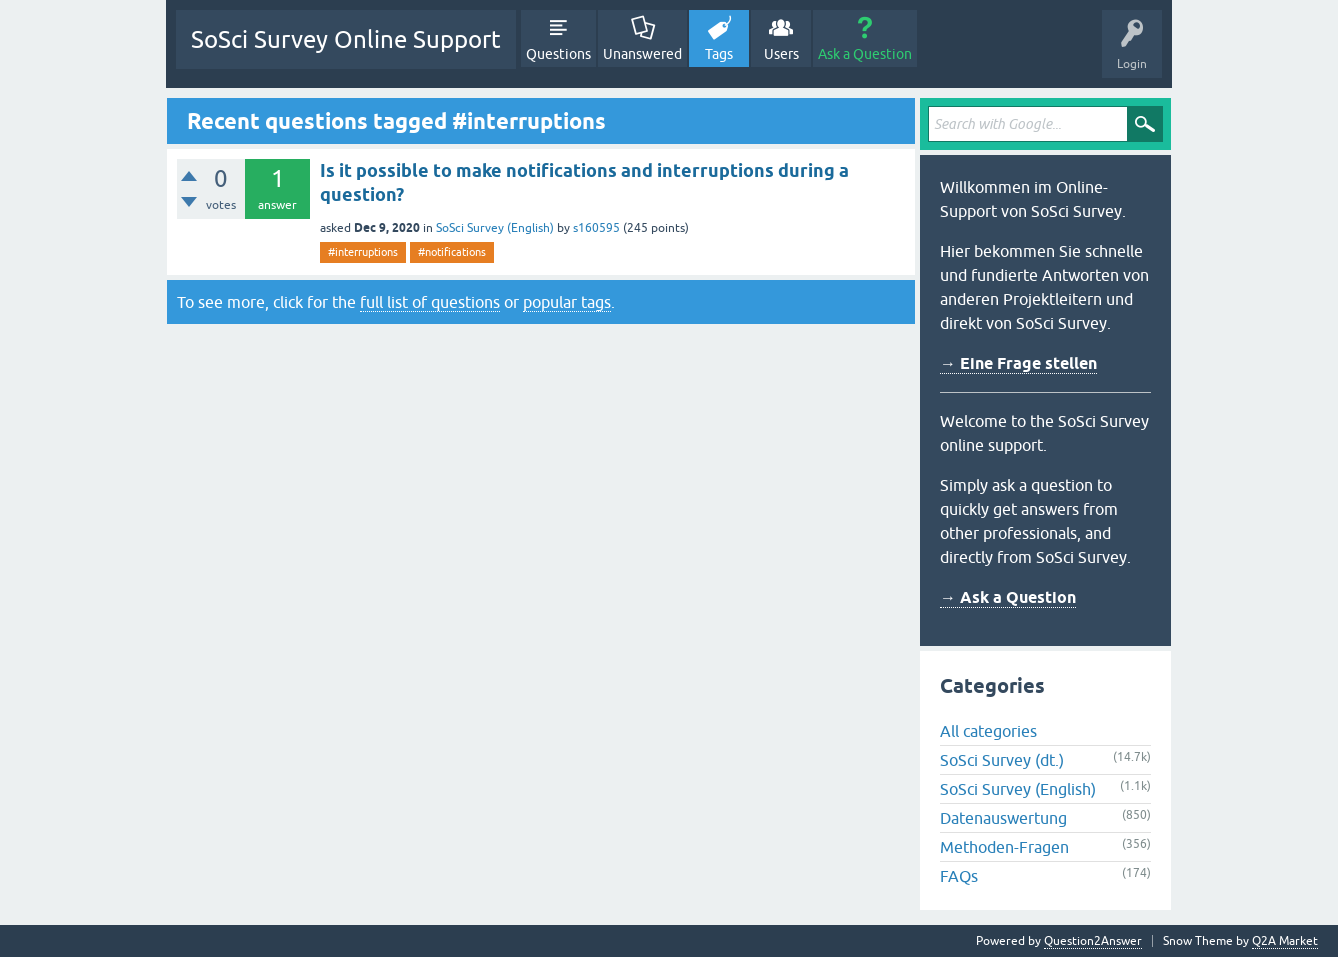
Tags (719, 54)
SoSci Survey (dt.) (1002, 760)
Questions (558, 54)
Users (781, 54)
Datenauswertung (1003, 818)
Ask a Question (865, 54)
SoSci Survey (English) (495, 228)
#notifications (452, 252)
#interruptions (363, 252)
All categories (988, 731)
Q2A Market (1285, 941)
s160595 (596, 228)
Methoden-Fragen (1004, 847)
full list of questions (430, 302)
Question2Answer (1093, 941)
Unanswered (642, 54)
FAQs (959, 876)
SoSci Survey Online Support (346, 39)
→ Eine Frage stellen (1018, 363)
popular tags (567, 302)
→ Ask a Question (1008, 597)
